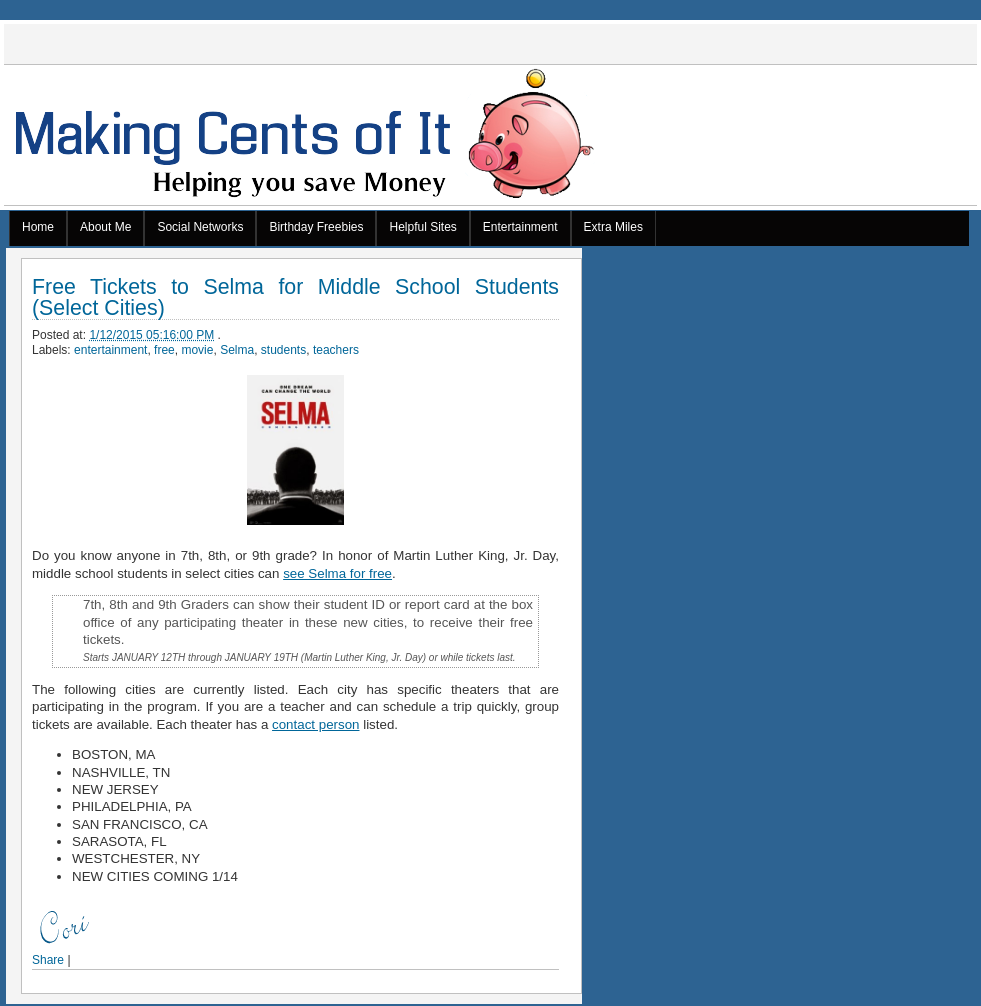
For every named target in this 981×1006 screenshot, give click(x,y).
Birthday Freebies (316, 227)
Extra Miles (613, 227)
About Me (105, 227)
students (283, 350)
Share (48, 960)
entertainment (110, 350)
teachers (336, 350)
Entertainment (520, 227)
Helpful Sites (422, 227)
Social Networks (200, 227)
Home (38, 227)
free (164, 350)
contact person (315, 724)
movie (197, 350)
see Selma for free (337, 573)
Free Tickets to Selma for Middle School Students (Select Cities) (295, 298)
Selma (237, 350)
